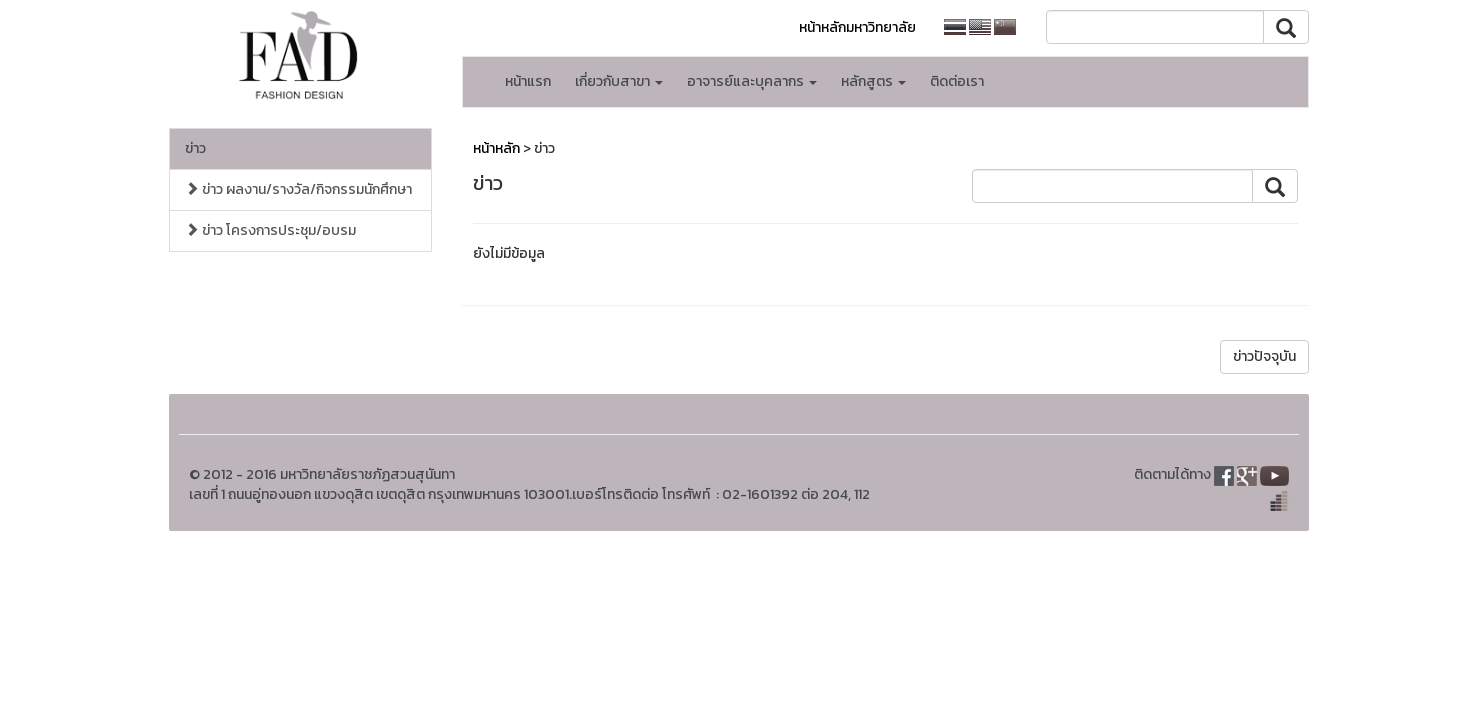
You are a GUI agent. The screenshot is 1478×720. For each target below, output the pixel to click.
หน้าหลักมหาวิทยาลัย (857, 27)
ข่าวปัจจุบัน (1264, 356)
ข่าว (195, 148)
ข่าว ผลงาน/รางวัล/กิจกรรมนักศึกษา (298, 189)
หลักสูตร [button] (873, 81)
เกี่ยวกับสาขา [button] (619, 81)
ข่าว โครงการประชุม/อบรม (270, 230)
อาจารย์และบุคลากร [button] (752, 81)
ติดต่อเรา (957, 81)
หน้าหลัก (496, 148)
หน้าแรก (528, 81)
